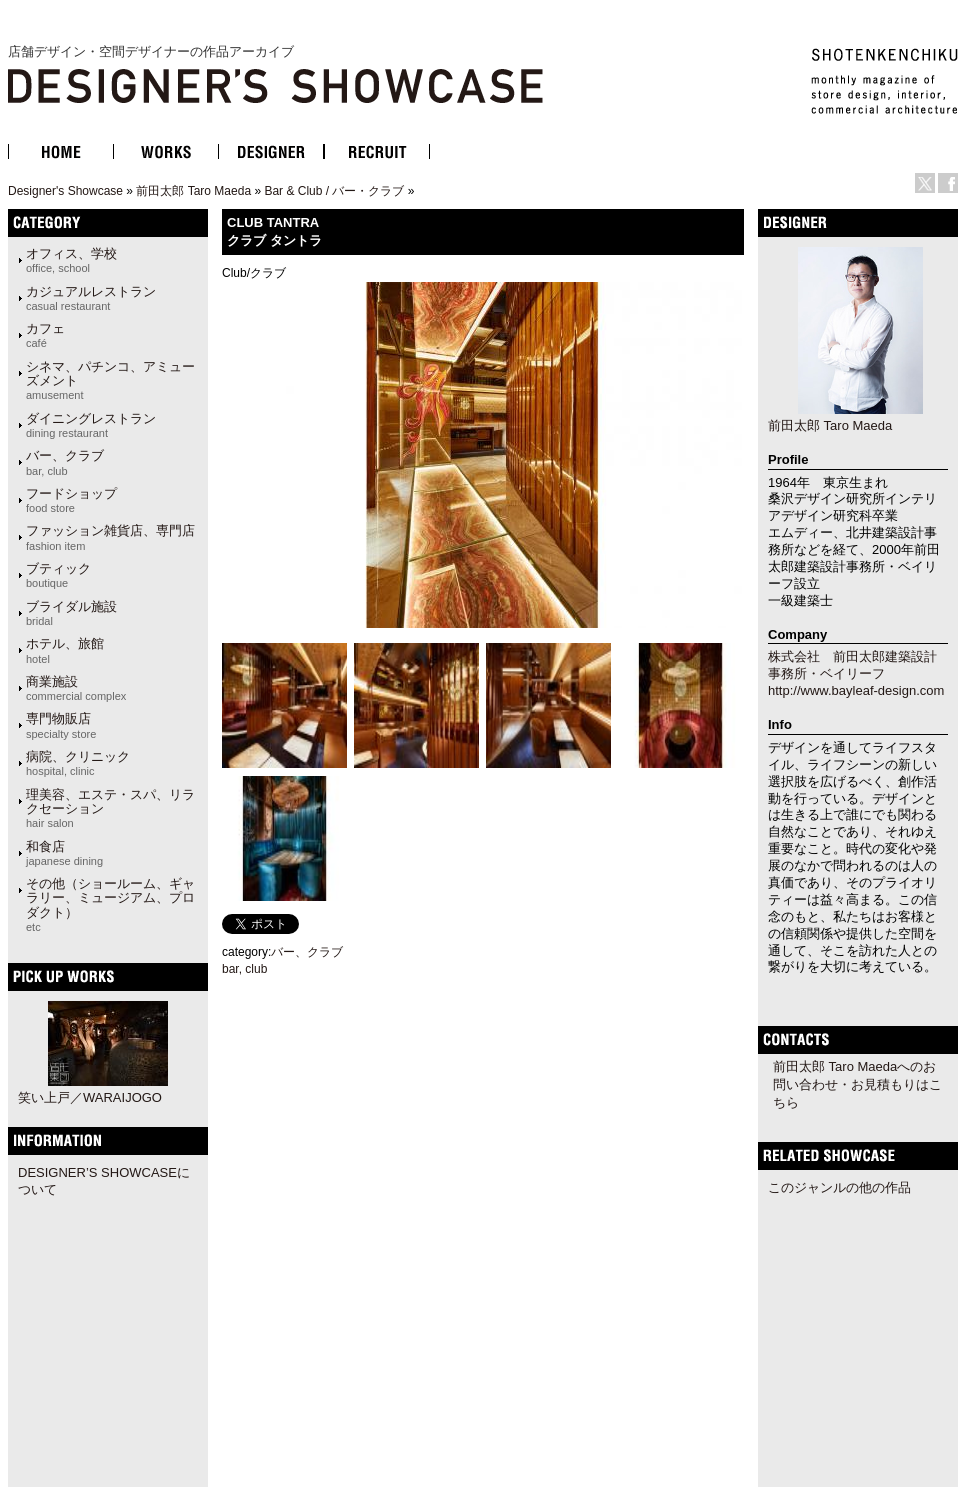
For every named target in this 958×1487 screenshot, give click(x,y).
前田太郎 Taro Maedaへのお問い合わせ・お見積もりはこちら (857, 1084)
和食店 (64, 853)
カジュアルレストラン (91, 298)
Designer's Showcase (65, 191)
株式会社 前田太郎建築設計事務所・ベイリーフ (852, 665)
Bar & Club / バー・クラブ (334, 191)
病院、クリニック (78, 763)
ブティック (58, 575)
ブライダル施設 (71, 613)
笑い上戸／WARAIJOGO (90, 1097)
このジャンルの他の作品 (839, 1187)
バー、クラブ (65, 462)
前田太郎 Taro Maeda (193, 191)
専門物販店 (61, 725)
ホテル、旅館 (65, 650)
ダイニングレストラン (91, 425)
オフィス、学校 (71, 260)
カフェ (45, 335)
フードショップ (71, 500)
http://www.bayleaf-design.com (856, 690)
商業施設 (76, 688)
